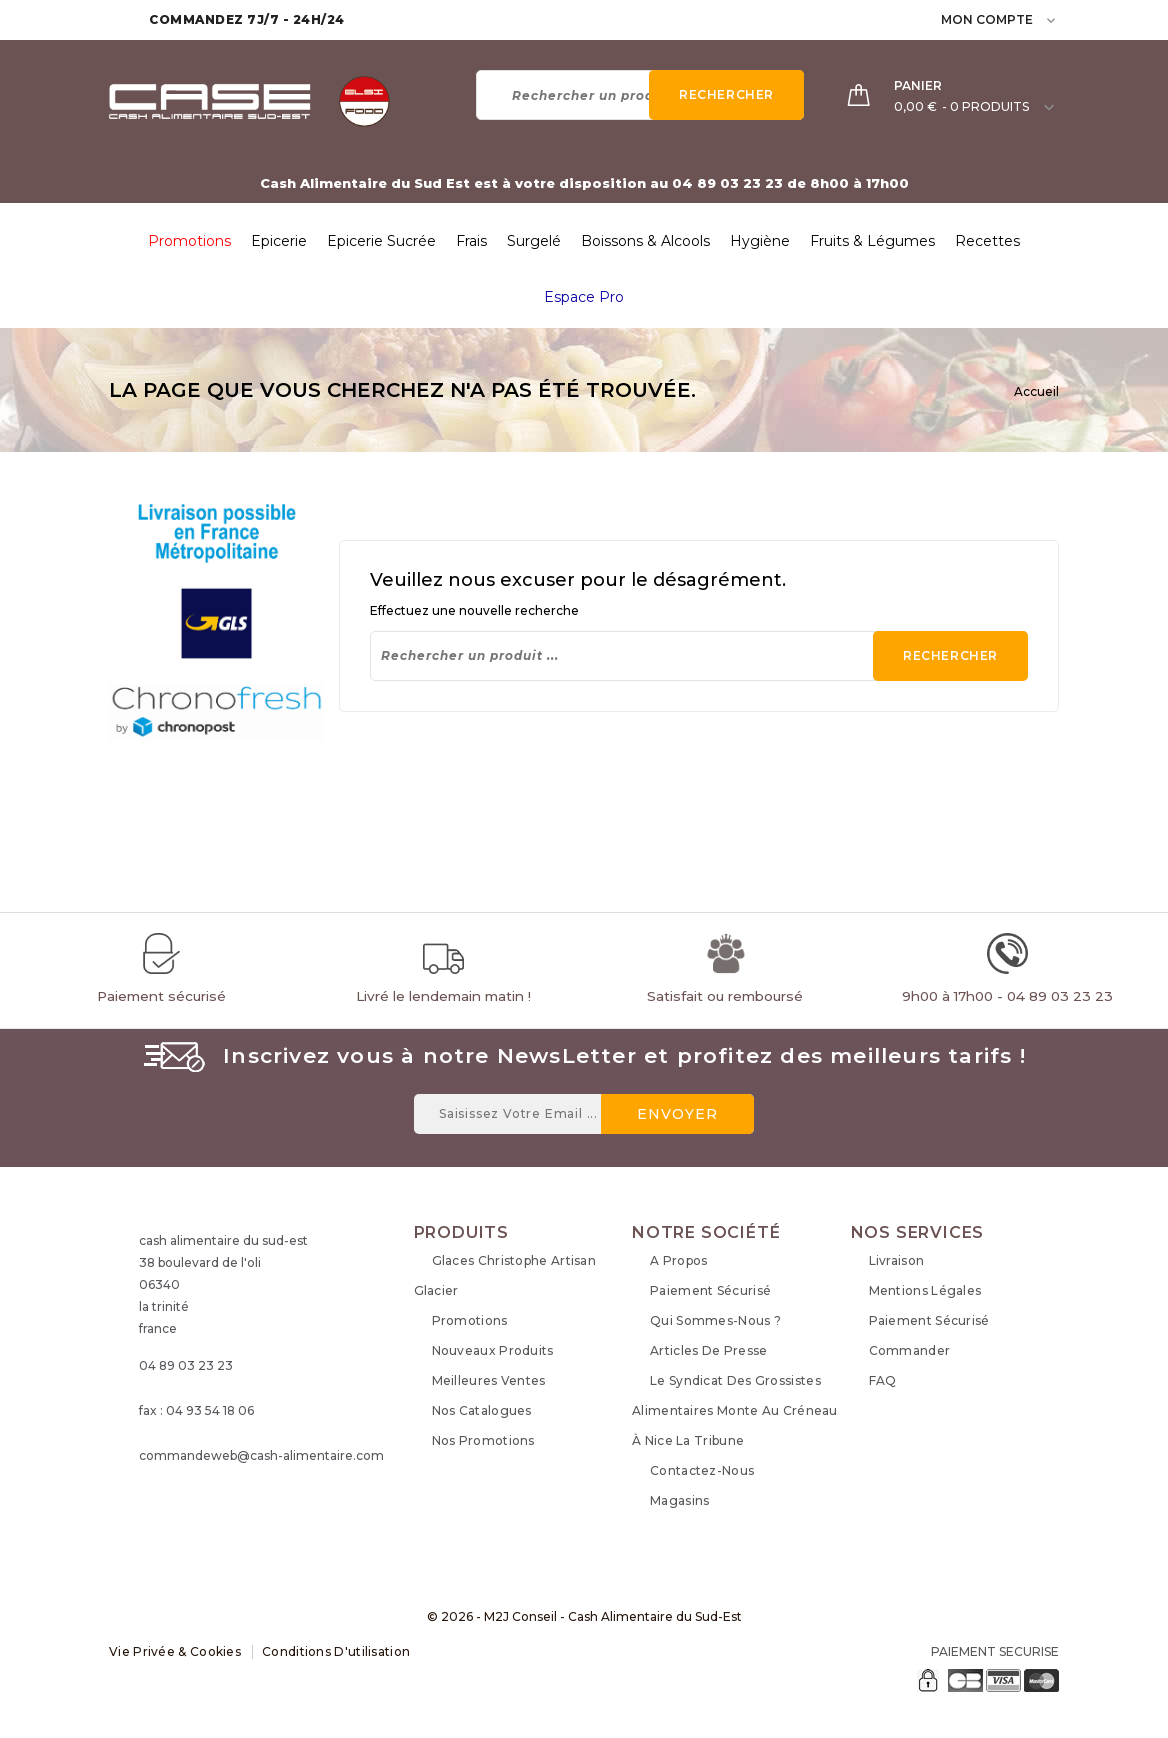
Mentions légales (925, 1290)
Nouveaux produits (493, 1350)
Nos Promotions (483, 1440)
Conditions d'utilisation (336, 1651)
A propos (678, 1260)
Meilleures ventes (489, 1380)
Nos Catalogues (482, 1410)
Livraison (897, 1260)
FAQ (883, 1380)
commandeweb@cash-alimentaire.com (261, 1455)
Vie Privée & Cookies (175, 1651)
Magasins (679, 1500)
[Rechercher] (640, 95)
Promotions (470, 1320)
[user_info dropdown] (1052, 19)
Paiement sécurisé (710, 1290)
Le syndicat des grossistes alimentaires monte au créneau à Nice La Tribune (735, 1410)
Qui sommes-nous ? (715, 1320)
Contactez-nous (702, 1470)
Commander (910, 1350)
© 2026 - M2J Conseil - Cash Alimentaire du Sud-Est (584, 1616)
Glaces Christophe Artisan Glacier (505, 1275)
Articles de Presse (708, 1350)
